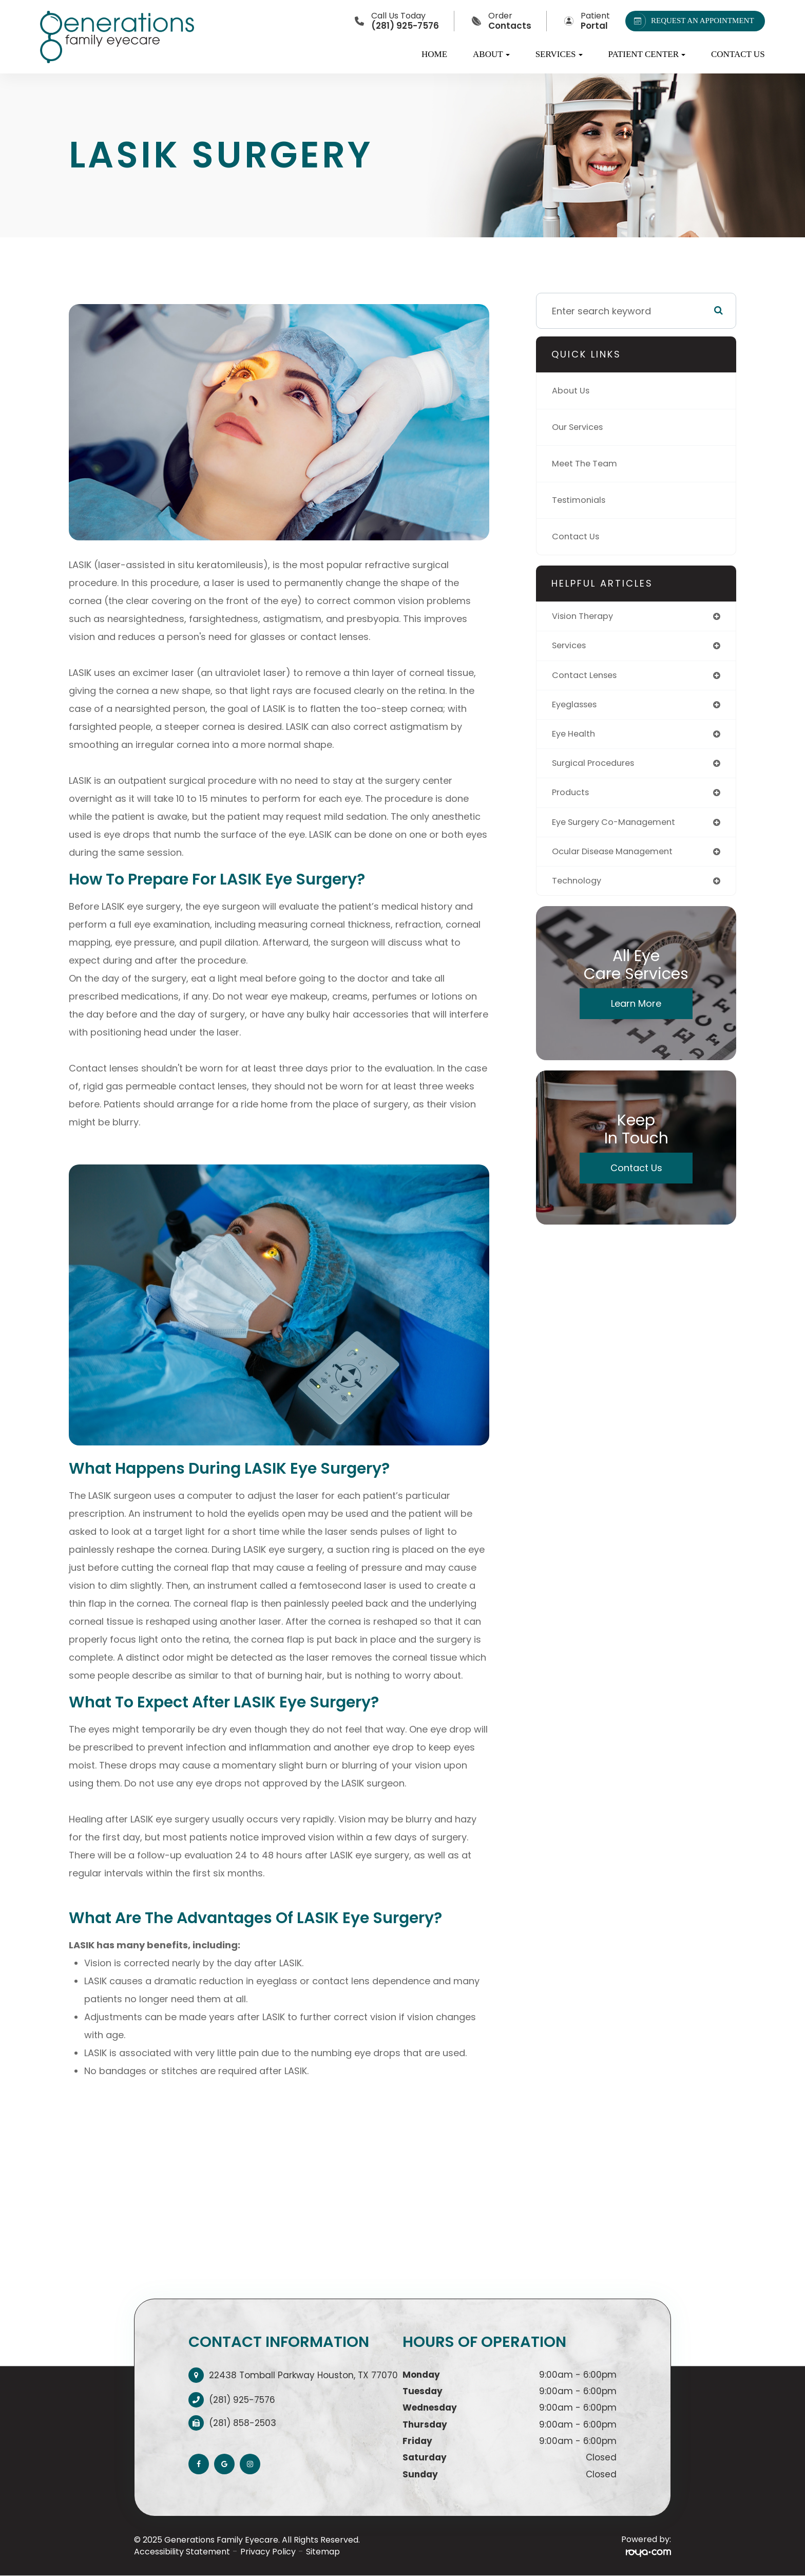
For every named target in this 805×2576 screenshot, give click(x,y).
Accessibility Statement (182, 2552)
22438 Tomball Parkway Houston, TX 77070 (303, 2375)
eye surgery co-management (620, 828)
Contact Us (738, 54)
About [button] (491, 54)
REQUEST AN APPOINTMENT (692, 21)
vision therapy (586, 616)
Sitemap (323, 2552)
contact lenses (587, 677)
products (572, 798)
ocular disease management (618, 859)
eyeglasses (577, 707)
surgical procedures (598, 768)
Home (434, 54)
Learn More (636, 1012)
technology (579, 889)
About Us (572, 390)
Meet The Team (587, 463)
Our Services (580, 427)
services (571, 647)
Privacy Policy (268, 2552)
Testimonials (581, 500)
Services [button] (559, 54)
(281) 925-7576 (242, 2400)
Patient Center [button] (646, 54)
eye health (575, 737)
